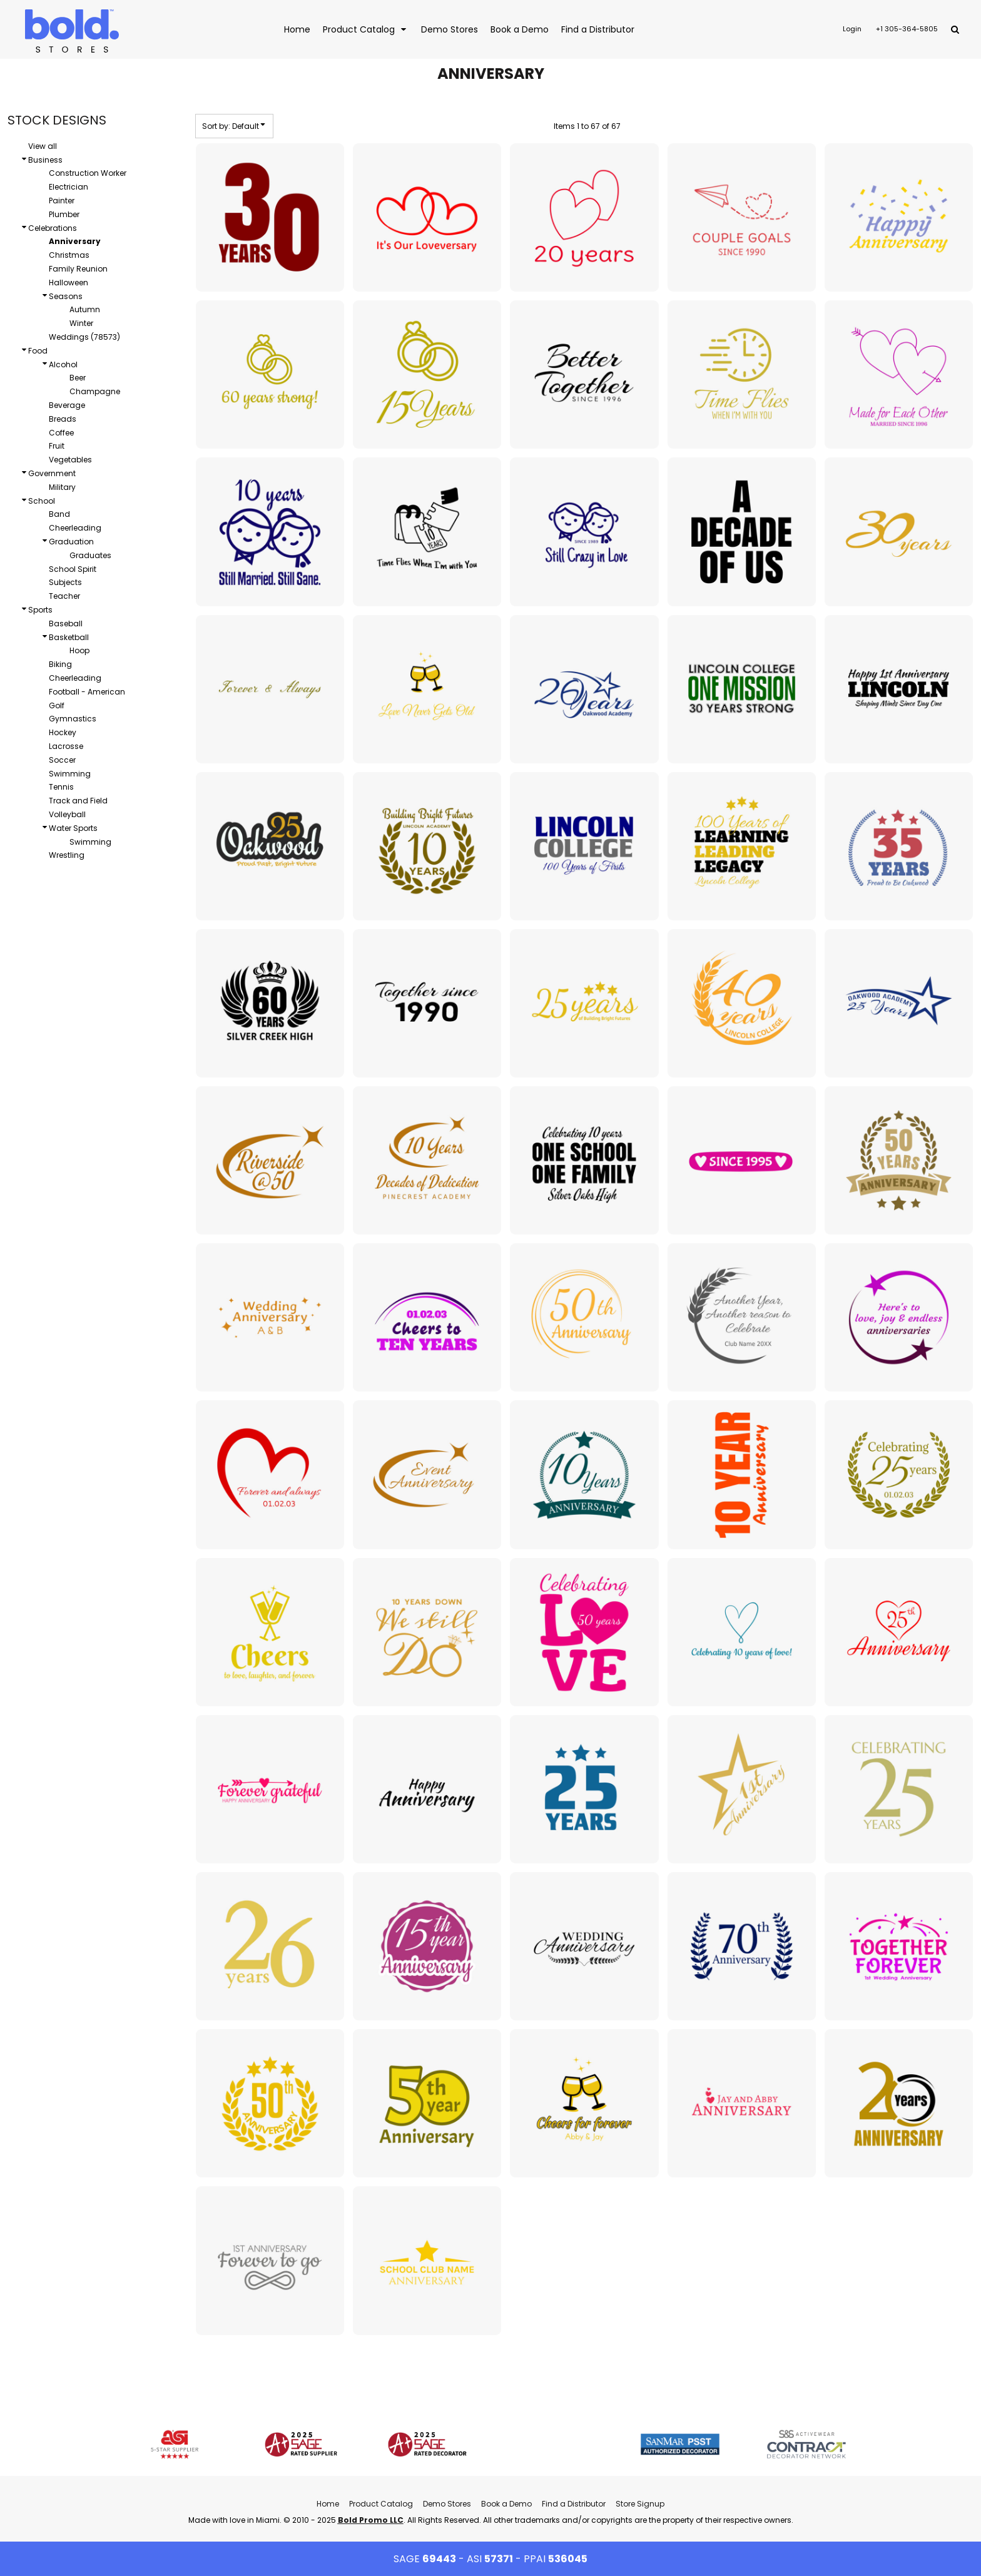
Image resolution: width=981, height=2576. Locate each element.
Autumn (84, 309)
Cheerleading (75, 527)
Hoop (79, 650)
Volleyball (67, 814)
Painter (61, 200)
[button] (366, 29)
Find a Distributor (574, 2503)
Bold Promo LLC (371, 2520)
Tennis (61, 786)
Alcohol (63, 364)
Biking (60, 664)
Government (52, 473)
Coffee (61, 432)
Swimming (70, 773)
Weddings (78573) (84, 337)
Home (328, 2503)
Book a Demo (506, 2503)
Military (62, 487)
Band (59, 514)
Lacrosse (66, 746)
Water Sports (73, 828)
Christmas (69, 255)
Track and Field (78, 800)
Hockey (62, 732)
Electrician (68, 186)
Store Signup (640, 2503)
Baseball (66, 623)
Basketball (69, 637)
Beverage (67, 405)
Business (45, 160)
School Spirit (72, 569)
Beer (77, 377)
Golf (56, 705)
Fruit (56, 445)
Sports (40, 609)
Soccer (62, 760)
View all (42, 146)
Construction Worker (87, 173)
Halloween (68, 282)
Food (38, 350)
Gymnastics (72, 718)
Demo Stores (447, 2503)
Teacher (64, 596)
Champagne (94, 391)
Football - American (87, 691)
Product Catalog (381, 2503)
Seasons (66, 296)
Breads (62, 419)
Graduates (90, 555)
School (41, 501)
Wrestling (66, 855)
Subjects (65, 582)
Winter (81, 323)
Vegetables (70, 459)
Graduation (71, 541)
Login (852, 29)
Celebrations (52, 228)
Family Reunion (78, 268)
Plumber (64, 214)
